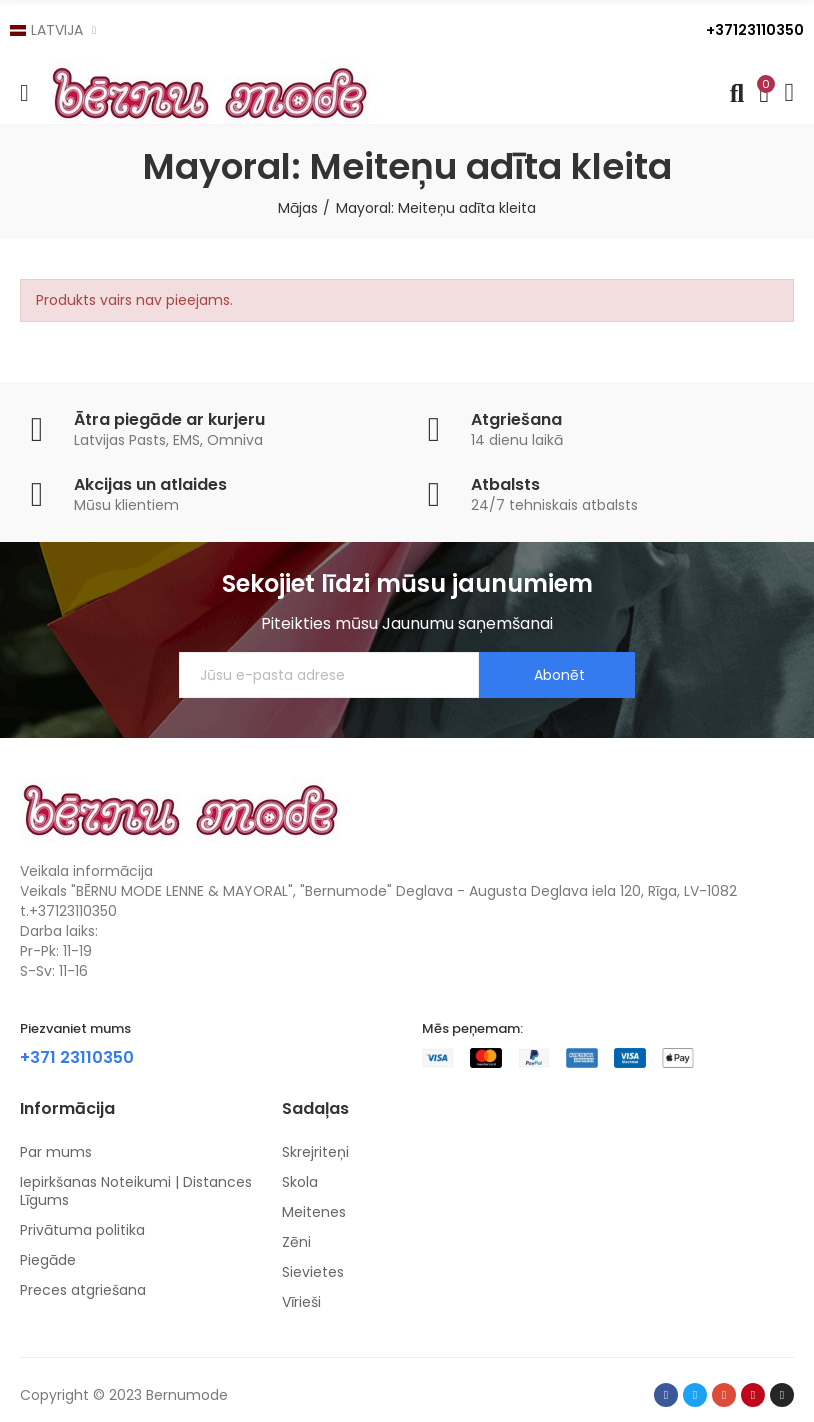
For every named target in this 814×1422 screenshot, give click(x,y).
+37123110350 (755, 30)
